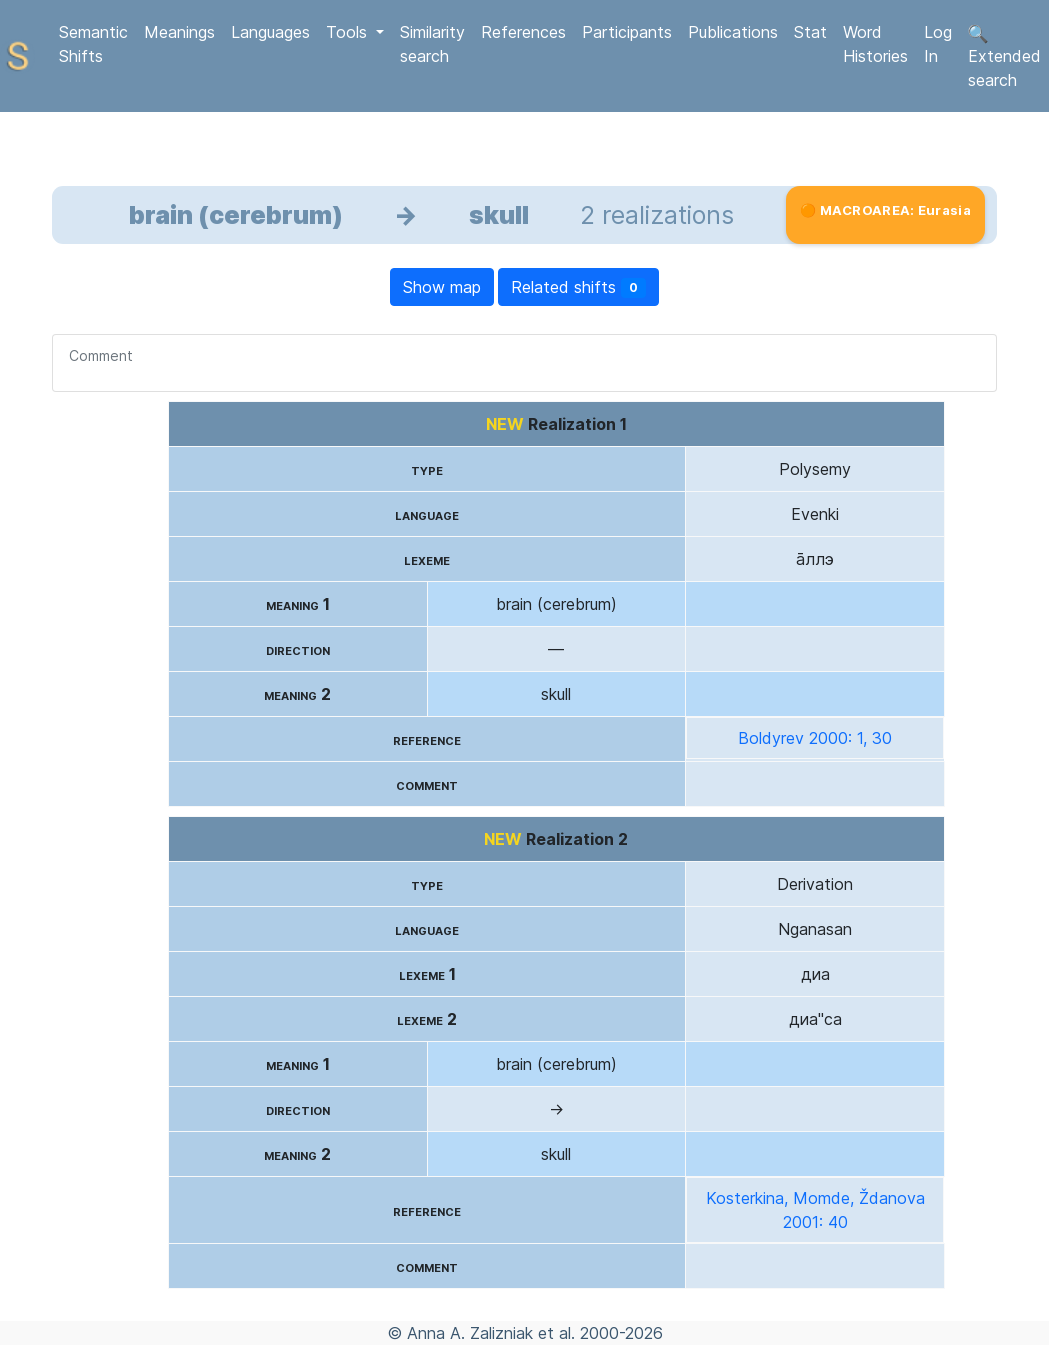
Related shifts (578, 287)
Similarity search (432, 44)
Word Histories (875, 44)
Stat (810, 32)
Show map (442, 287)
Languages (270, 32)
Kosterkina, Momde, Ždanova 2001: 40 (815, 1210)
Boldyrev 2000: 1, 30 (815, 738)
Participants (627, 32)
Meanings (179, 32)
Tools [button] (349, 32)
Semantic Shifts (93, 44)
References (523, 32)
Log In (938, 44)
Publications (733, 32)
